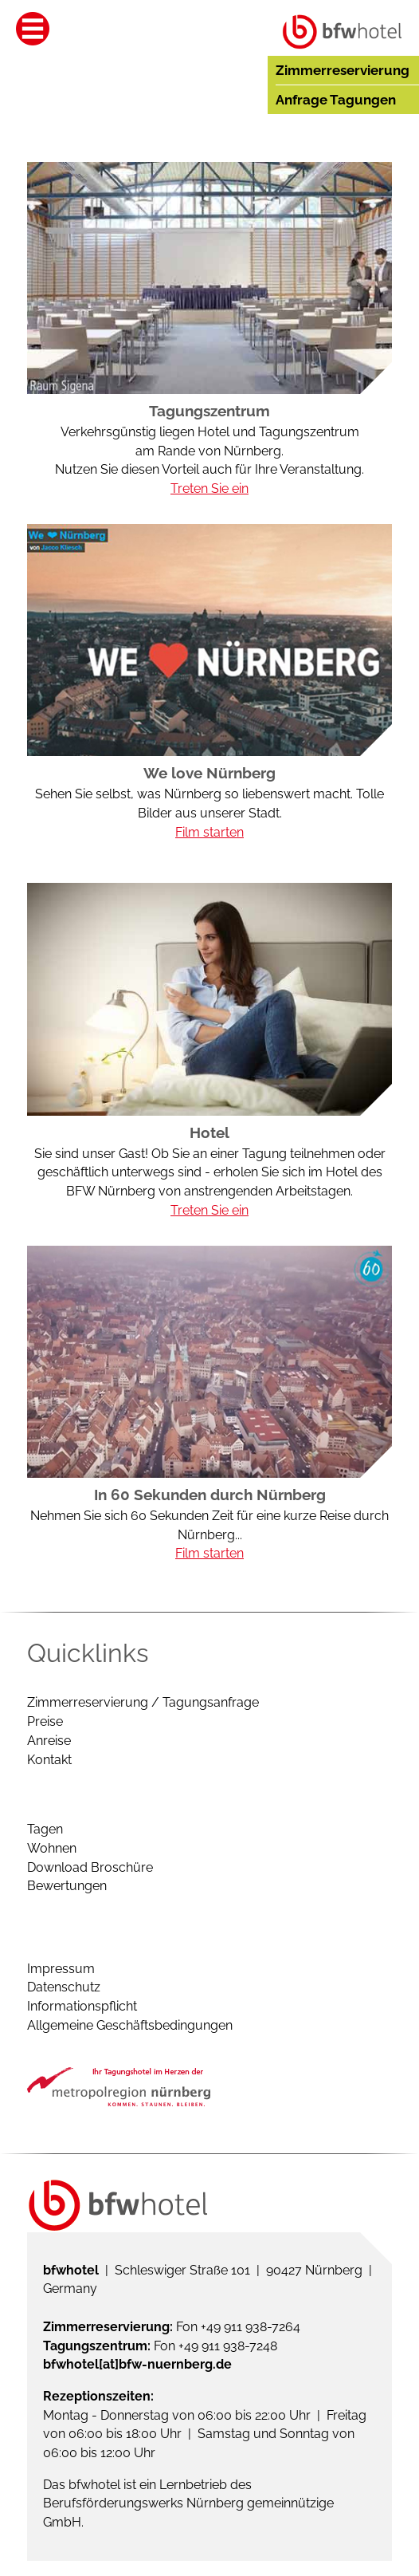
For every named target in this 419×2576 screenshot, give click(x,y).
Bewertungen (67, 1885)
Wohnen (51, 1848)
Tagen (45, 1829)
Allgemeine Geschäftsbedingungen (130, 2025)
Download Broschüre (90, 1867)
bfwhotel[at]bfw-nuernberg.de (137, 2364)
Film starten (209, 832)
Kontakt (49, 1759)
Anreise (49, 1740)
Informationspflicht (82, 2006)
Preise (45, 1721)
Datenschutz (63, 1987)
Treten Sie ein (209, 488)
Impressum (61, 1968)
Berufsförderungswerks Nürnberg (143, 2503)
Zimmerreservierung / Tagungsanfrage (143, 1702)
